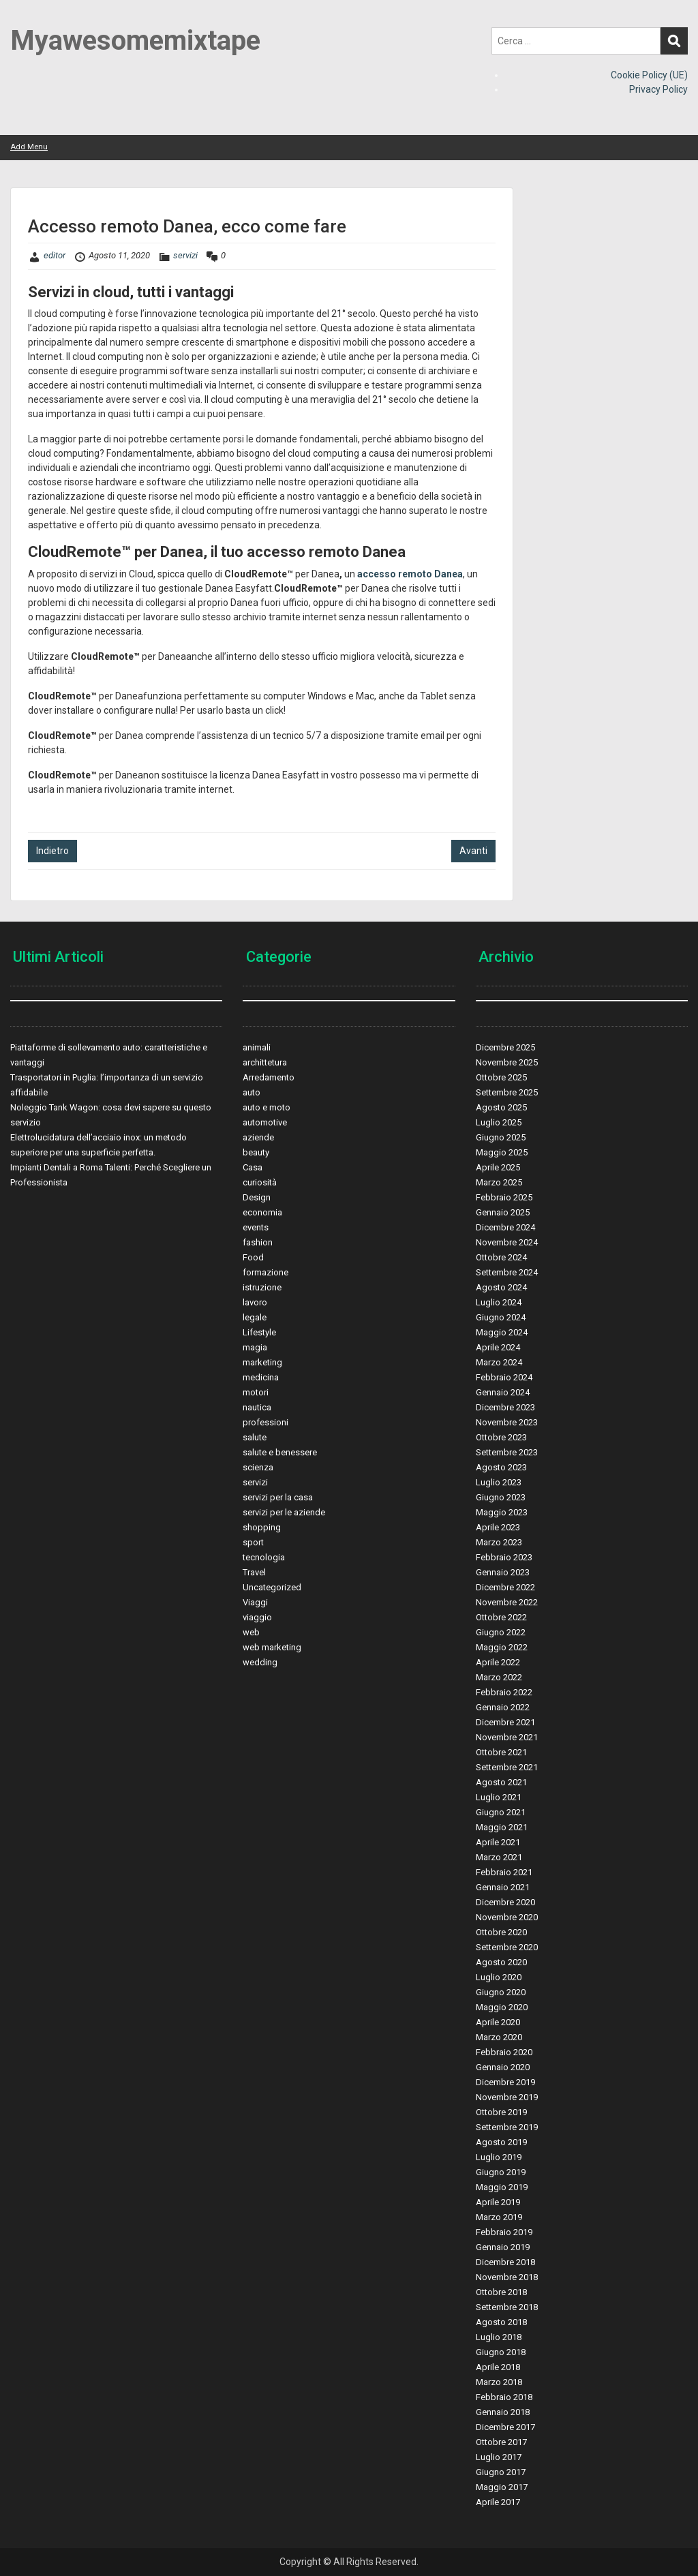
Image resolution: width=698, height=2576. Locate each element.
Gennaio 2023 (503, 1572)
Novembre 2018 (507, 2277)
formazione (265, 1272)
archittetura (265, 1062)
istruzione (262, 1287)
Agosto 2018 (501, 2322)
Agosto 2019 (501, 2142)
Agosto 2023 (501, 1467)
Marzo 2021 (499, 1857)
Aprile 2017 (498, 2502)
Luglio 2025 (498, 1122)
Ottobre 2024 (501, 1257)
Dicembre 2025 (505, 1047)
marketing (262, 1362)
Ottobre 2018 (501, 2292)
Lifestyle (259, 1332)
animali (257, 1047)
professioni (265, 1422)
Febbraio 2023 (504, 1557)
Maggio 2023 (502, 1512)
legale (255, 1317)
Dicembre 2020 (505, 1902)
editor (54, 255)
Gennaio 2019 (503, 2247)
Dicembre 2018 (505, 2262)
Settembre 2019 (507, 2127)
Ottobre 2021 (501, 1752)
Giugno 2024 (501, 1317)
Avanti (473, 850)
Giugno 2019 (501, 2172)
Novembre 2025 (507, 1062)
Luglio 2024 (498, 1302)
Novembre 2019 (507, 2097)
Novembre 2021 (507, 1737)
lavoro (255, 1302)
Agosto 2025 (501, 1107)
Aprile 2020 (498, 2022)
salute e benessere (280, 1452)
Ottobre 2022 (501, 1617)
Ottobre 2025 (501, 1077)
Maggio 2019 (502, 2187)
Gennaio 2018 (503, 2412)
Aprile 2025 (498, 1167)
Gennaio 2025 (503, 1212)
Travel (254, 1572)
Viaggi (255, 1602)
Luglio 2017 (498, 2457)
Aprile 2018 (498, 2367)
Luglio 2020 (498, 1977)
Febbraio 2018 (504, 2397)
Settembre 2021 (507, 1767)
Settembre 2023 (507, 1452)
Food (253, 1257)
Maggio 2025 (502, 1152)
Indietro (52, 850)
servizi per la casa (278, 1497)
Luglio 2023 (498, 1482)
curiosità (260, 1182)
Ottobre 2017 (501, 2442)
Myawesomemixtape (135, 41)
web (251, 1632)
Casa (252, 1167)
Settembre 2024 (507, 1272)
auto (251, 1092)
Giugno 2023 (501, 1497)
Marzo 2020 (499, 2037)
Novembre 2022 (507, 1602)
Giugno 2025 (501, 1137)
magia (255, 1347)
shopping (262, 1527)
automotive (265, 1122)
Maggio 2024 (502, 1332)
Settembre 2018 (507, 2307)
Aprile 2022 (498, 1662)
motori (256, 1392)
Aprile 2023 (498, 1527)
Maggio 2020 (502, 2007)
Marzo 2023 (499, 1542)
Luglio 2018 (498, 2337)
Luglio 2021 (498, 1797)
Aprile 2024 (498, 1347)
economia (262, 1212)
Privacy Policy (658, 89)
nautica (257, 1407)
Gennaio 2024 (503, 1392)
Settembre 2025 (507, 1092)
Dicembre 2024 (505, 1227)
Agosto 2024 (501, 1287)
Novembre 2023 (507, 1422)
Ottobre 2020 (501, 1932)
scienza (258, 1467)
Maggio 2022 (502, 1647)
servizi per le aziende (284, 1512)
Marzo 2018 (499, 2382)
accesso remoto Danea (410, 574)
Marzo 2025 (499, 1182)
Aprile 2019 (498, 2202)
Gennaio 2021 (503, 1887)
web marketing (272, 1647)
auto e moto (266, 1107)
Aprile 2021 (498, 1842)
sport (253, 1542)
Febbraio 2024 (504, 1377)
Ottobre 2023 (501, 1437)
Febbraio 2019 (504, 2232)
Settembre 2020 (507, 1947)
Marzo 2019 (499, 2217)
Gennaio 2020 (503, 2067)
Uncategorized (272, 1587)
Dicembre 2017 (505, 2427)
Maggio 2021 (502, 1827)
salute (255, 1437)
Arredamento (268, 1077)
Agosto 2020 (501, 1962)
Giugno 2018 (501, 2352)
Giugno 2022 (501, 1632)
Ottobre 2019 (501, 2112)
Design (257, 1197)
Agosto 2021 (501, 1782)
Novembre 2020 (507, 1917)
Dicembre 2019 (505, 2082)
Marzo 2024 (499, 1362)
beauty (256, 1152)
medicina (261, 1377)
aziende (258, 1137)
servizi (185, 255)
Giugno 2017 (501, 2472)
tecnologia (264, 1557)
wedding (260, 1662)
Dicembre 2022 (505, 1587)
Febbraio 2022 (504, 1692)
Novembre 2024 (507, 1242)
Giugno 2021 (501, 1812)
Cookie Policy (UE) (649, 75)
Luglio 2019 (498, 2157)
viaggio (257, 1617)
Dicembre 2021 (505, 1722)
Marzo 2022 (499, 1677)
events (256, 1227)
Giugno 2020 (501, 1992)
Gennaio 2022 (503, 1707)
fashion (258, 1242)
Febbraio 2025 (504, 1197)
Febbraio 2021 (504, 1872)
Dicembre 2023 (505, 1407)
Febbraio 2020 (504, 2052)
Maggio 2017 (502, 2487)
